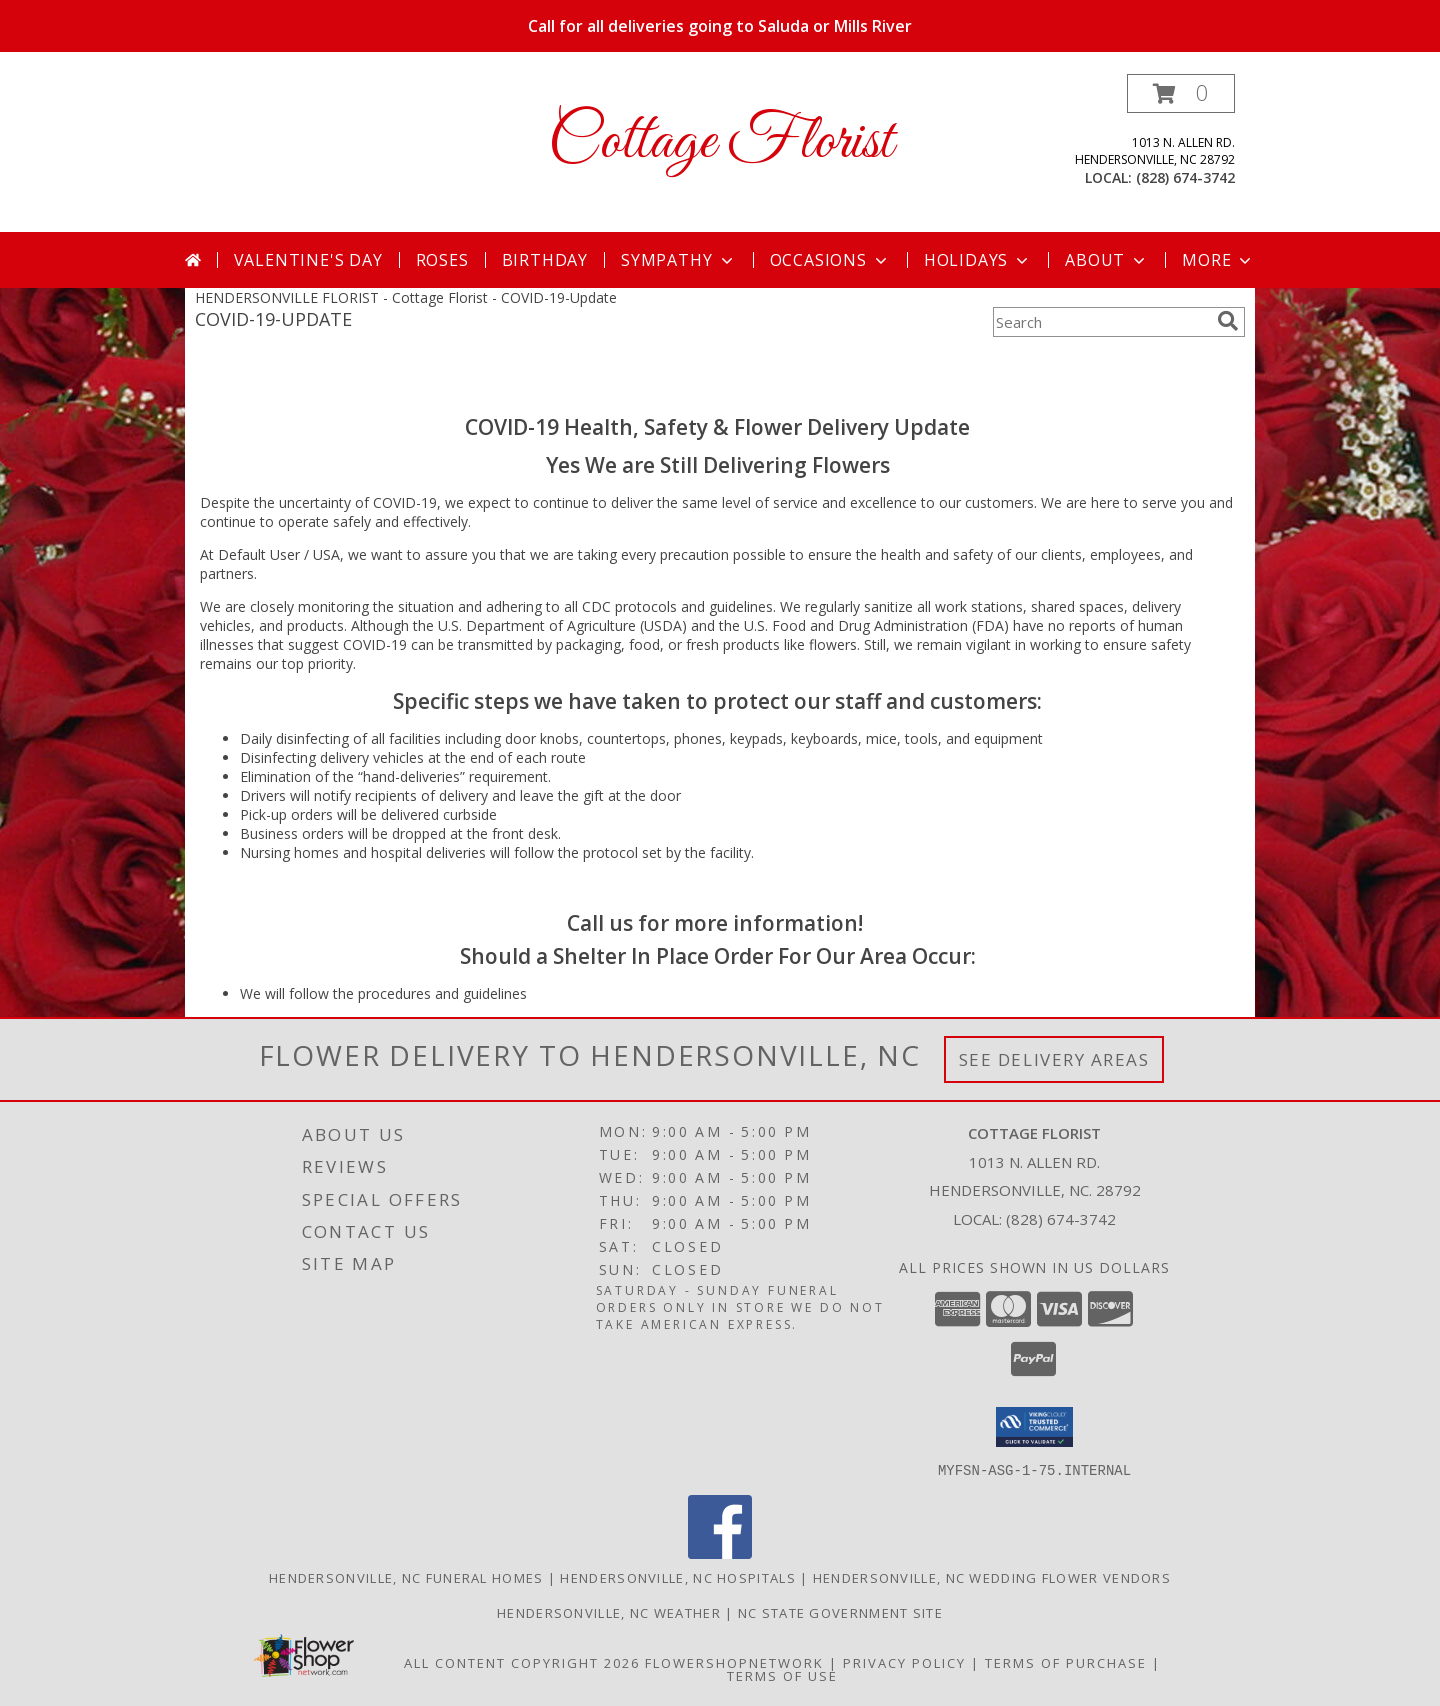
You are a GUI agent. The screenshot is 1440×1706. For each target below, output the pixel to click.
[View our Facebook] (720, 1552)
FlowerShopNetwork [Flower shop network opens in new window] (734, 1662)
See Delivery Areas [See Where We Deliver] (1054, 1059)
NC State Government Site (840, 1612)
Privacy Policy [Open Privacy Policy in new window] (904, 1662)
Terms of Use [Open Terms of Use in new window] (782, 1675)
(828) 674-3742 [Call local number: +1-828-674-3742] (1185, 177)
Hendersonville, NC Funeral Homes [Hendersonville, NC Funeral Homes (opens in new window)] (406, 1577)
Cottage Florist (720, 142)
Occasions (830, 260)
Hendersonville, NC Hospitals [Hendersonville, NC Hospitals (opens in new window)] (677, 1577)
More (1218, 260)
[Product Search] (1101, 322)
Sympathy (678, 260)
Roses (442, 260)
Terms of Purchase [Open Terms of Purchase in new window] (1066, 1662)
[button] (1181, 93)
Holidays (978, 260)
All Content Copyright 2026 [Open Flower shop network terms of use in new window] (522, 1662)
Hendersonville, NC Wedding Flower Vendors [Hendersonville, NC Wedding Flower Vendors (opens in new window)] (992, 1577)
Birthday (545, 260)
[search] (1228, 321)
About (1107, 260)
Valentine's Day (308, 260)
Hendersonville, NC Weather (609, 1612)
